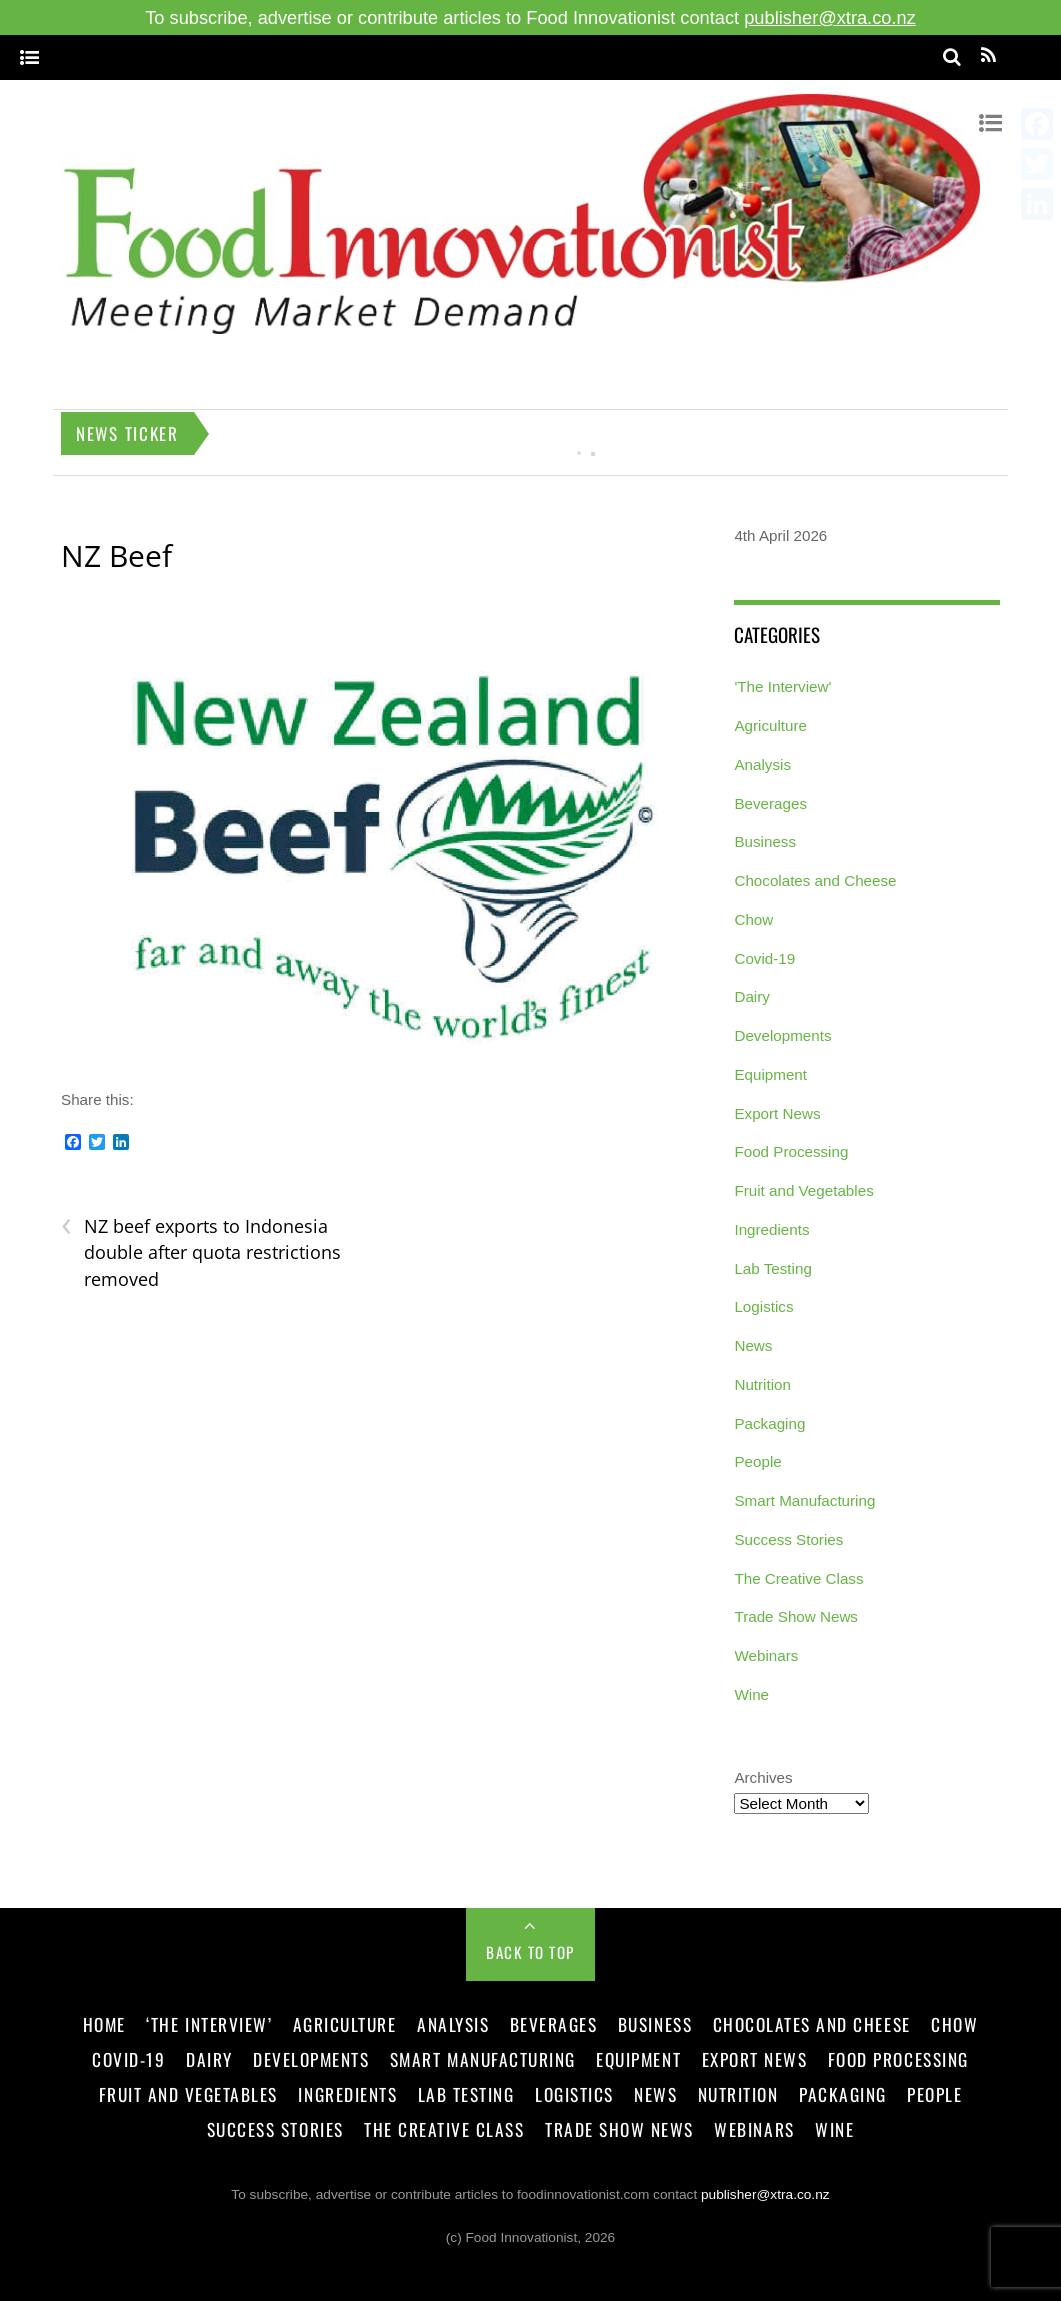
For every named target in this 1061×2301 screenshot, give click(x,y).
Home (104, 2024)
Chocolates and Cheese (815, 880)
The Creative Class (798, 1578)
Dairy (751, 996)
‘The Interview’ (209, 2024)
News (753, 1345)
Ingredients (771, 1229)
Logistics (763, 1306)
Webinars (766, 1655)
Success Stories (788, 1539)
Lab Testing (772, 1268)
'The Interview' (782, 686)
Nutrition (762, 1384)
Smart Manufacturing (804, 1500)
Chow (753, 919)
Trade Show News (796, 1616)
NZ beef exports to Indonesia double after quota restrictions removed (201, 1252)
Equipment (770, 1074)
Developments (782, 1035)
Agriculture (770, 725)
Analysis (762, 764)
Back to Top (530, 1952)
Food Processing (791, 1151)
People (757, 1461)
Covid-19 (764, 958)
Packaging (769, 1423)
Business (765, 841)
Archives (763, 1777)
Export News (777, 1113)
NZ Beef (116, 555)
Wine (751, 1694)
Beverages (770, 803)
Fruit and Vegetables (803, 1190)
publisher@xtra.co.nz (830, 17)
